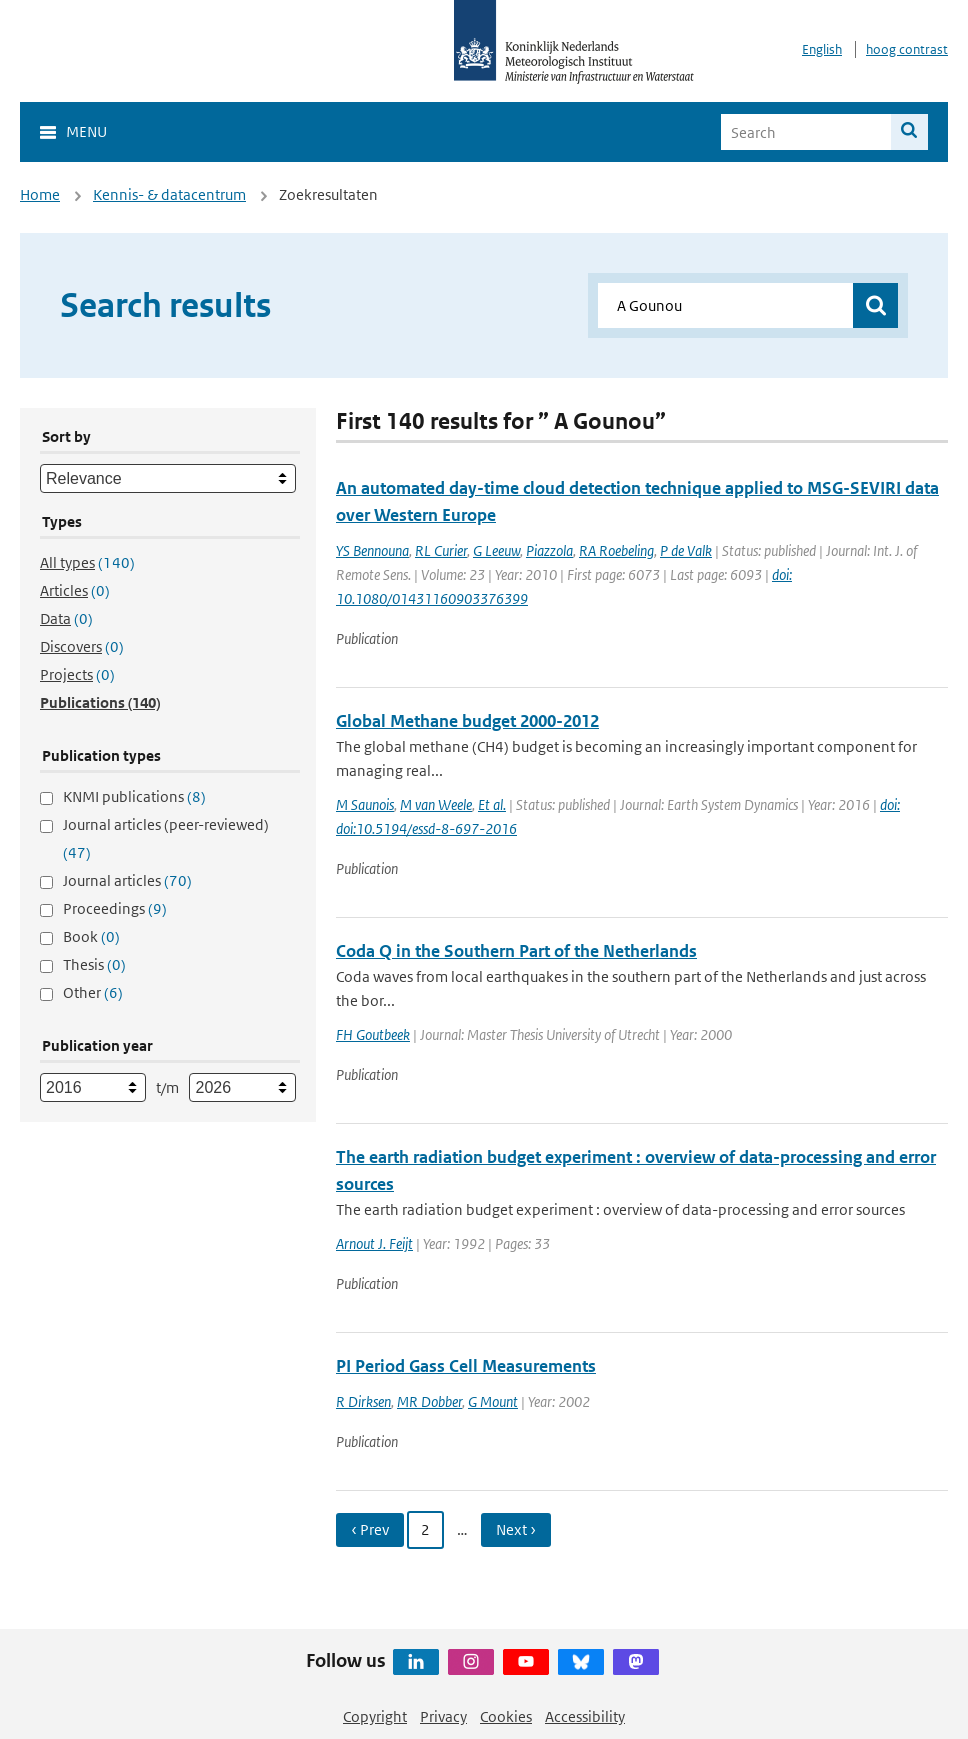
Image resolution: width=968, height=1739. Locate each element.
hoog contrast (907, 49)
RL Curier (441, 550)
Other (93, 992)
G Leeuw (496, 550)
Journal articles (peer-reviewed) (166, 838)
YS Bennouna (372, 550)
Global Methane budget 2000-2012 (467, 721)
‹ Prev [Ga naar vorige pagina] (370, 1529)
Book (91, 936)
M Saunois (365, 804)
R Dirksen (363, 1401)
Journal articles (127, 880)
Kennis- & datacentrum (169, 194)
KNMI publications (134, 796)
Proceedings (115, 908)
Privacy (443, 1716)
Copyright (375, 1716)
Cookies (506, 1716)
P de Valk (686, 550)
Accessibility (585, 1716)
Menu (86, 131)
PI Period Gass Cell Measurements (466, 1366)
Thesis (94, 964)
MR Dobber (429, 1401)
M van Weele (436, 804)
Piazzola (549, 550)
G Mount (493, 1401)
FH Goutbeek (373, 1034)
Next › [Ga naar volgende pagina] (516, 1529)
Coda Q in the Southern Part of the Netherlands (516, 951)
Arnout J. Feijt (374, 1243)
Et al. (492, 804)
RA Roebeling (616, 550)
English (822, 49)
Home (40, 194)
